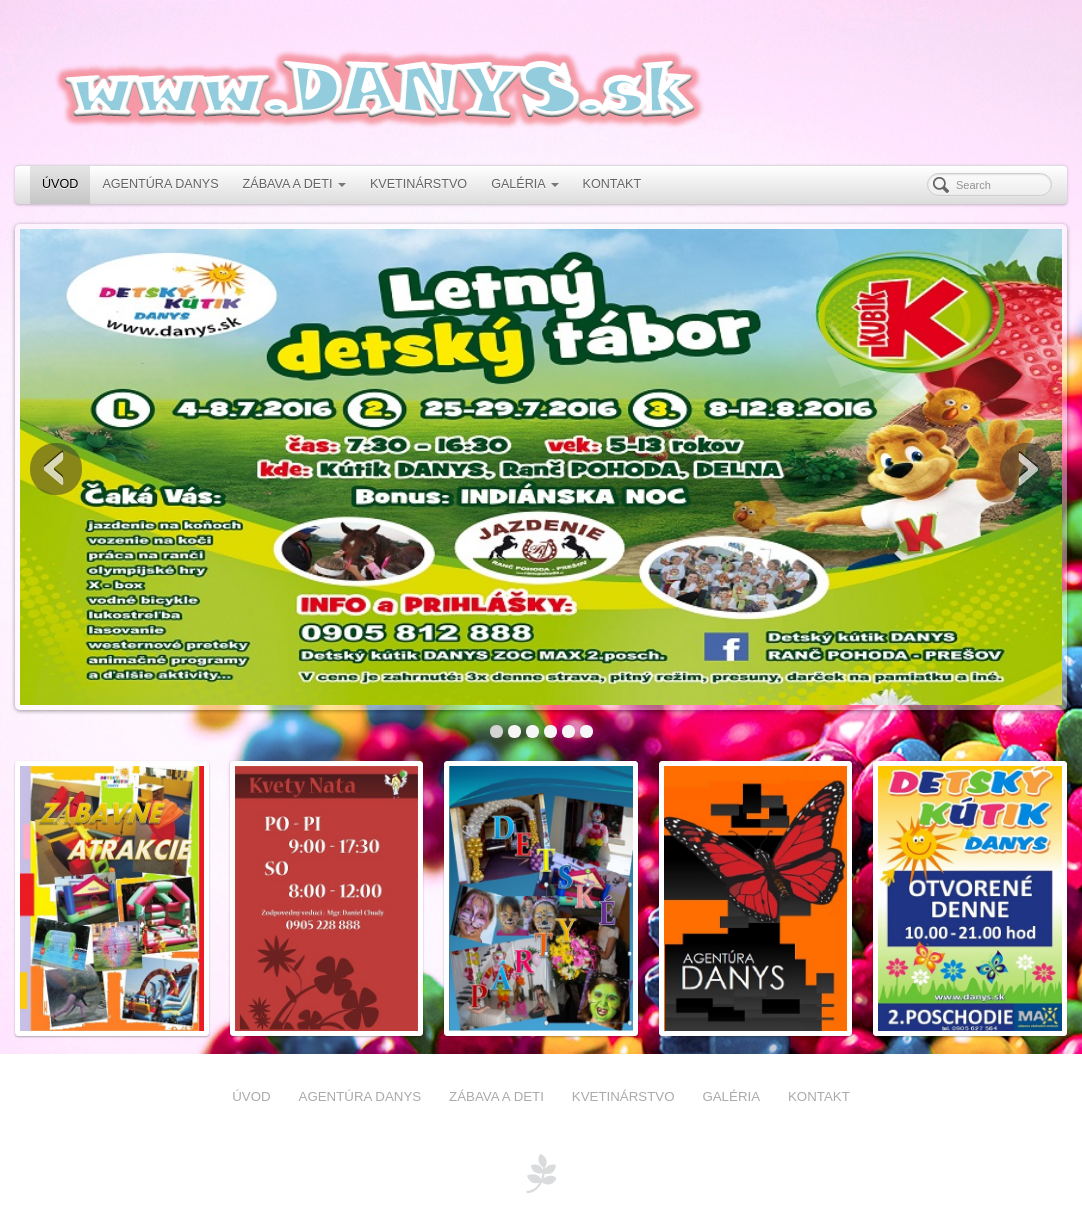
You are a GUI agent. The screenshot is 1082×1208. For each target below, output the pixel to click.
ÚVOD (60, 184)
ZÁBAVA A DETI (294, 184)
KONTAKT (612, 184)
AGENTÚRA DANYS (160, 184)
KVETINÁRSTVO (418, 184)
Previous (56, 469)
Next (1026, 469)
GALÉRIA (524, 184)
